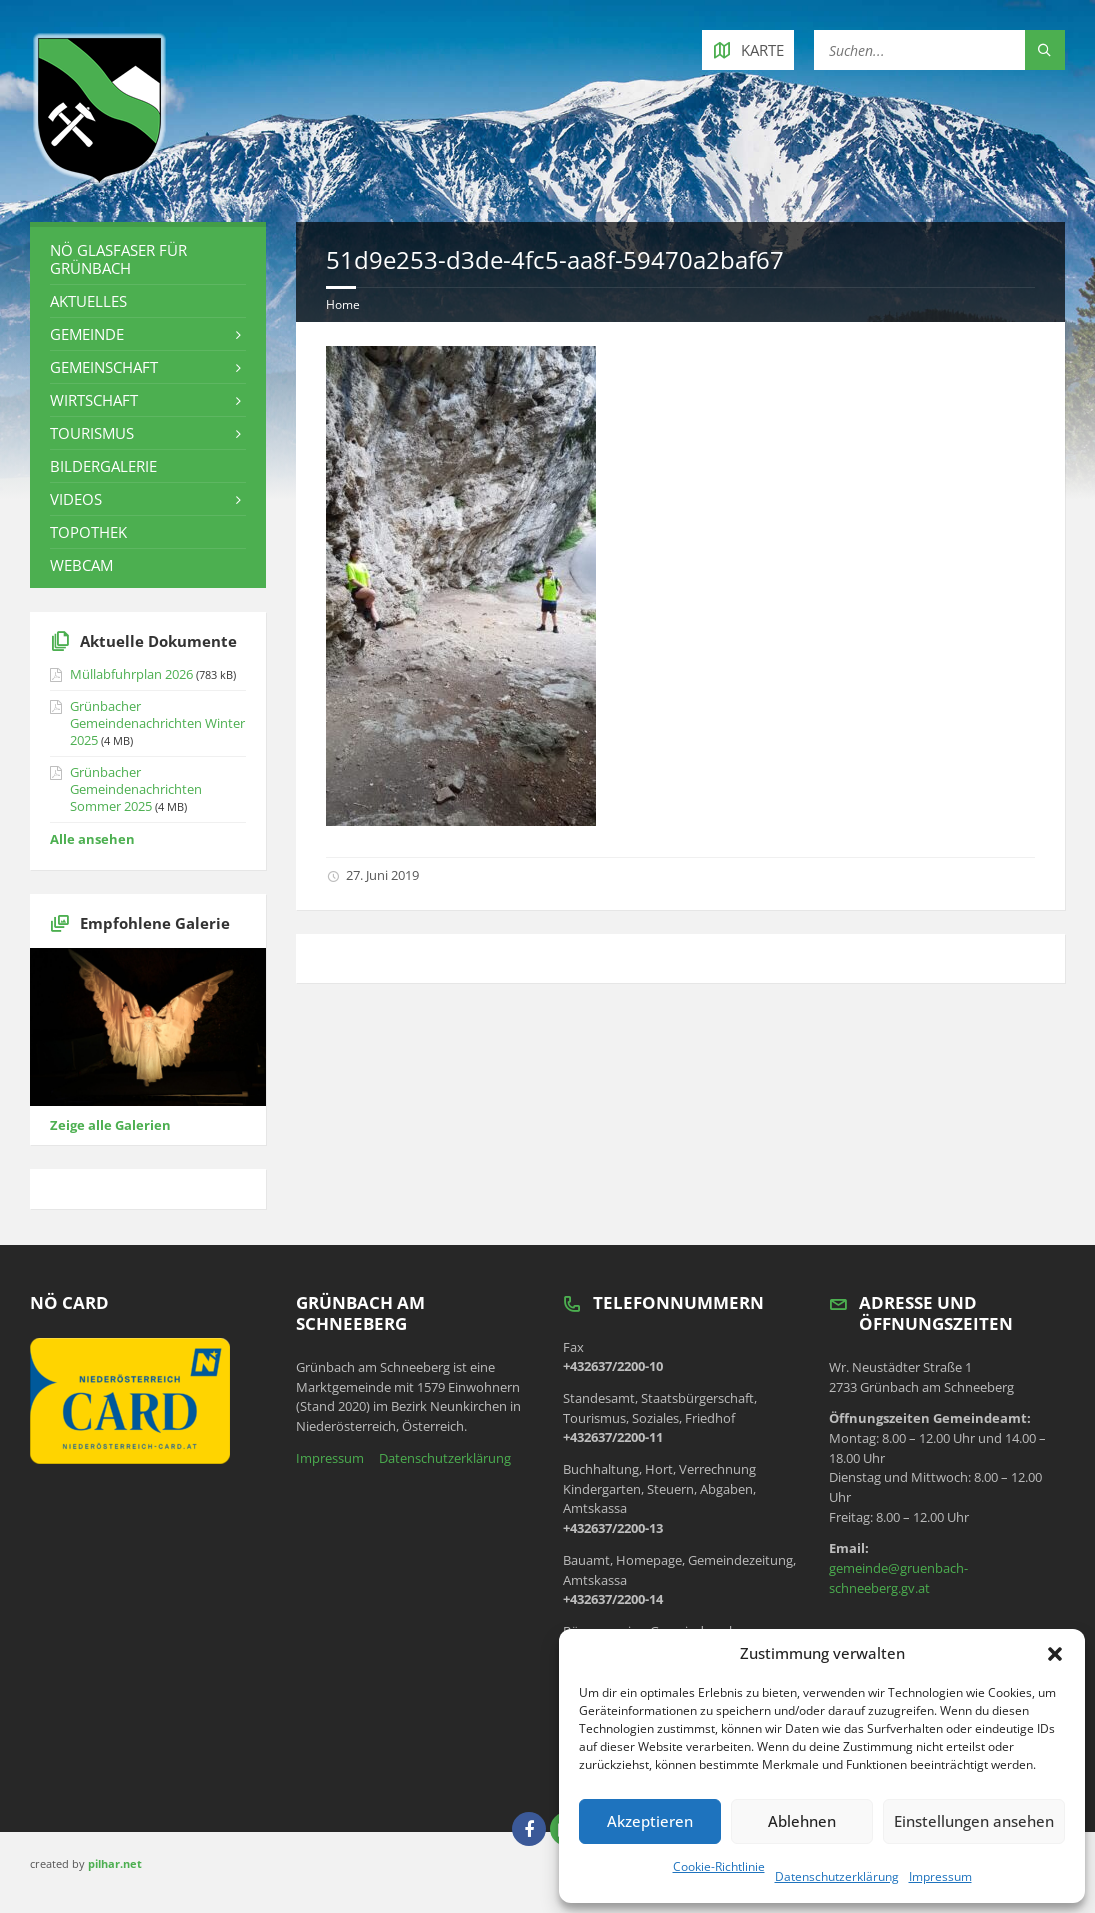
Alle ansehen (92, 839)
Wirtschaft (94, 400)
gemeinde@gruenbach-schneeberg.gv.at (898, 1578)
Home (343, 304)
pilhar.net (115, 1863)
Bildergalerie (103, 466)
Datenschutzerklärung (837, 1876)
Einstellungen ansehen (974, 1821)
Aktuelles (88, 301)
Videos (76, 499)
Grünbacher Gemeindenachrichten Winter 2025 (157, 723)
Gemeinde (87, 334)
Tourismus (92, 433)
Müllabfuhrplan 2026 (131, 674)
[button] (1055, 1654)
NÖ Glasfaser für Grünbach (118, 259)
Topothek (88, 532)
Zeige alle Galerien (110, 1125)
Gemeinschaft (104, 367)
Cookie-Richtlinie (719, 1866)
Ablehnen (802, 1821)
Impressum (940, 1876)
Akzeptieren (650, 1821)
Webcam (81, 565)
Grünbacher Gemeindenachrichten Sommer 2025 (136, 789)
